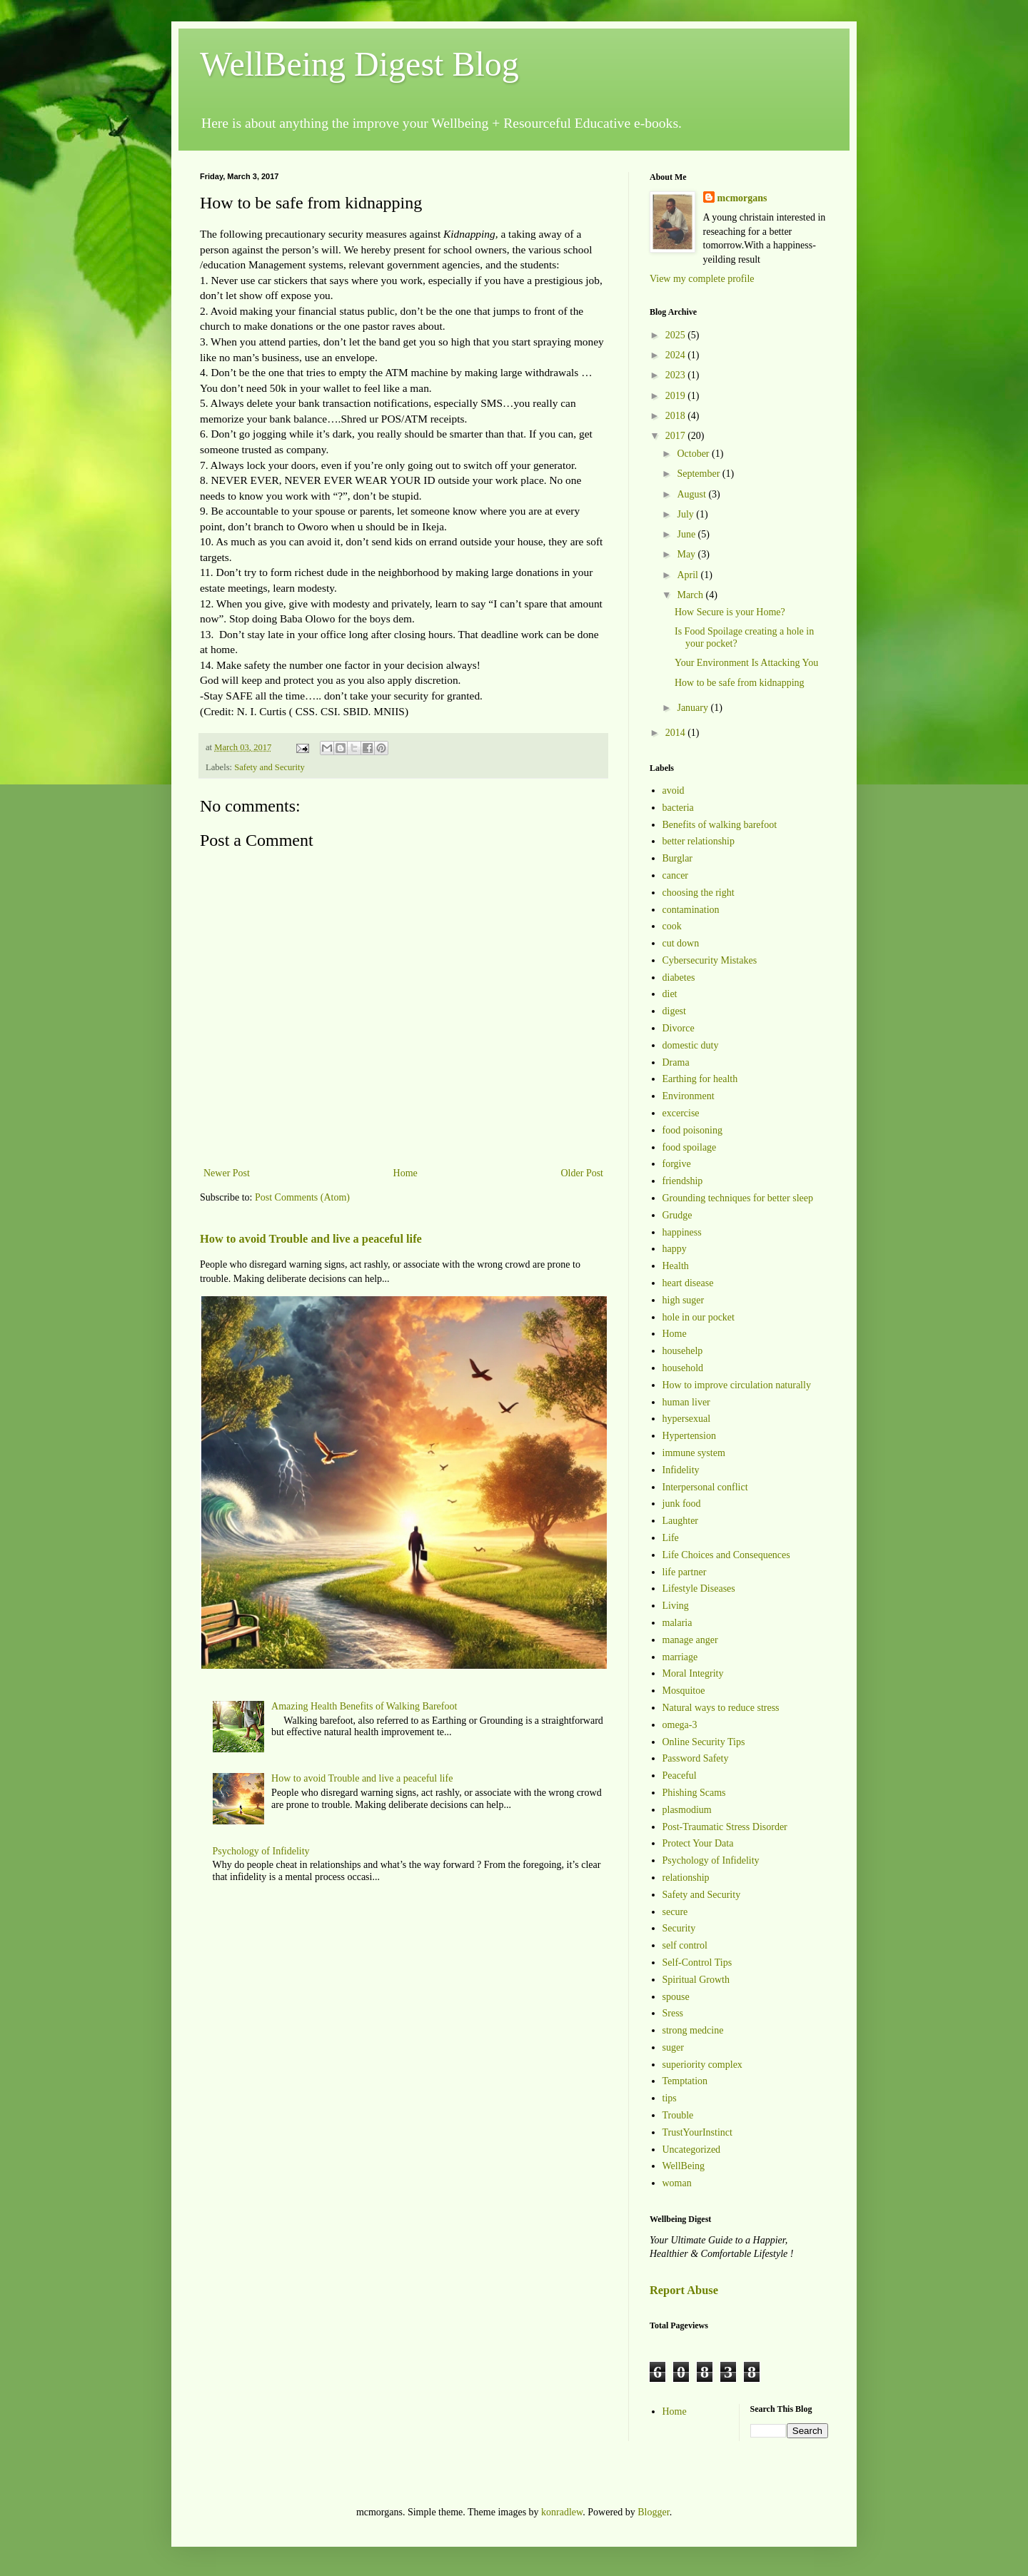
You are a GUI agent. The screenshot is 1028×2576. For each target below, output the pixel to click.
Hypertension (689, 1435)
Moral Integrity (693, 1673)
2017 (676, 435)
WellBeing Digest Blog (359, 64)
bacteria (678, 807)
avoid (673, 790)
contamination (691, 909)
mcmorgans (742, 198)
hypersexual (686, 1418)
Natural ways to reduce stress (721, 1707)
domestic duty (690, 1045)
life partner (684, 1572)
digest (674, 1011)
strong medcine (693, 2030)
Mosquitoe (683, 1690)
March (691, 595)
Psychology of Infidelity (261, 1851)
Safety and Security (269, 767)
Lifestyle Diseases (698, 1588)
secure (675, 1911)
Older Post (582, 1173)
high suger (683, 1300)
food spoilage (689, 1147)
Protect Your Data (698, 1843)
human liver (686, 1402)
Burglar (677, 858)
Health (675, 1266)
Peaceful (679, 1775)
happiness (682, 1232)
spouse (676, 1996)
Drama (676, 1062)
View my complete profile (702, 278)
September (699, 473)
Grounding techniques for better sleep (738, 1198)
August (692, 494)
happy (674, 1248)
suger (673, 2047)
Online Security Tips (703, 1742)
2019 (676, 395)
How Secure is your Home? (730, 612)
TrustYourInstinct (697, 2132)
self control (684, 1945)
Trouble (678, 2115)
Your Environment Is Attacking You (746, 662)
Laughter (680, 1520)
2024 (676, 355)
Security (679, 1928)
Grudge (677, 1215)
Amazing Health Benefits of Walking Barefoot (364, 1706)
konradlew (562, 2512)
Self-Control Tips (697, 1962)
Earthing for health (700, 1079)
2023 (676, 375)
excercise (681, 1113)
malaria (677, 1622)
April (688, 575)
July (686, 514)
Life (670, 1537)
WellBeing (683, 2166)
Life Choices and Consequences (726, 1555)
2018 (676, 415)
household (683, 1368)
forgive (676, 1163)
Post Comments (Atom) (302, 1197)
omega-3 (679, 1724)
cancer (675, 875)
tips (669, 2098)
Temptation (685, 2081)
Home (405, 1173)
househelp (682, 1350)
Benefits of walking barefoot (719, 824)
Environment (688, 1096)
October (694, 453)
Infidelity (681, 1470)
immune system (693, 1453)
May (687, 554)
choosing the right (698, 892)
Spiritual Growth (696, 1979)
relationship (686, 1877)
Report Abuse (684, 2290)
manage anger (690, 1640)
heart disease (688, 1283)
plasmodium (687, 1809)
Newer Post (226, 1173)
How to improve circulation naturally (736, 1385)
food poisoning (692, 1130)
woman (677, 2183)
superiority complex (702, 2064)
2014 (676, 732)
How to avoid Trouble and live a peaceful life (311, 1239)
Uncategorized (691, 2149)
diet (669, 994)
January (693, 707)
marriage (680, 1657)
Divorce (678, 1028)
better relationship (698, 841)
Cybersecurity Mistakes (709, 960)
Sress (673, 2013)
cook (672, 926)
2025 (676, 335)
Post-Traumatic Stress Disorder (724, 1827)
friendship (682, 1181)
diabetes (678, 977)
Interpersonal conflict (705, 1487)
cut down (681, 943)
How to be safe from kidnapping (740, 682)
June (687, 534)
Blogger (653, 2512)
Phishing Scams (694, 1792)
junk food (681, 1503)
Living (675, 1605)
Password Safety (695, 1758)
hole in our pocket (698, 1317)
